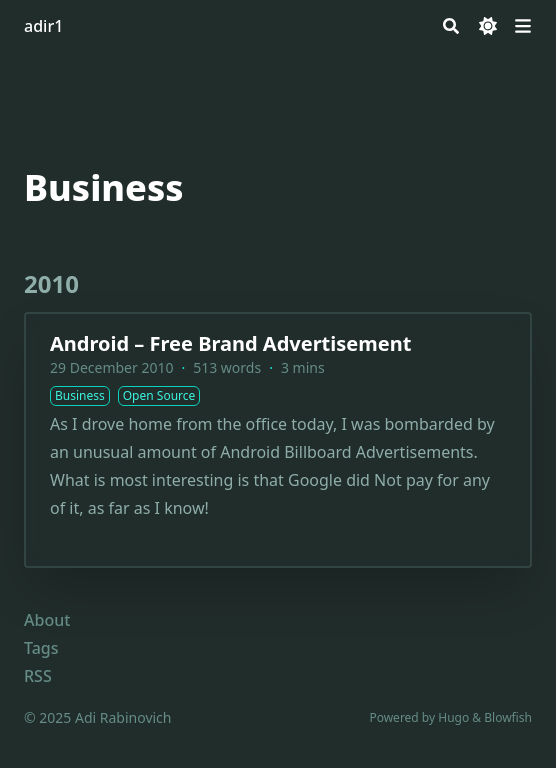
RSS (38, 676)
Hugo (453, 717)
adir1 (43, 26)
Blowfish (508, 717)
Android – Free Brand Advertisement (230, 343)
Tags (41, 648)
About (47, 620)
